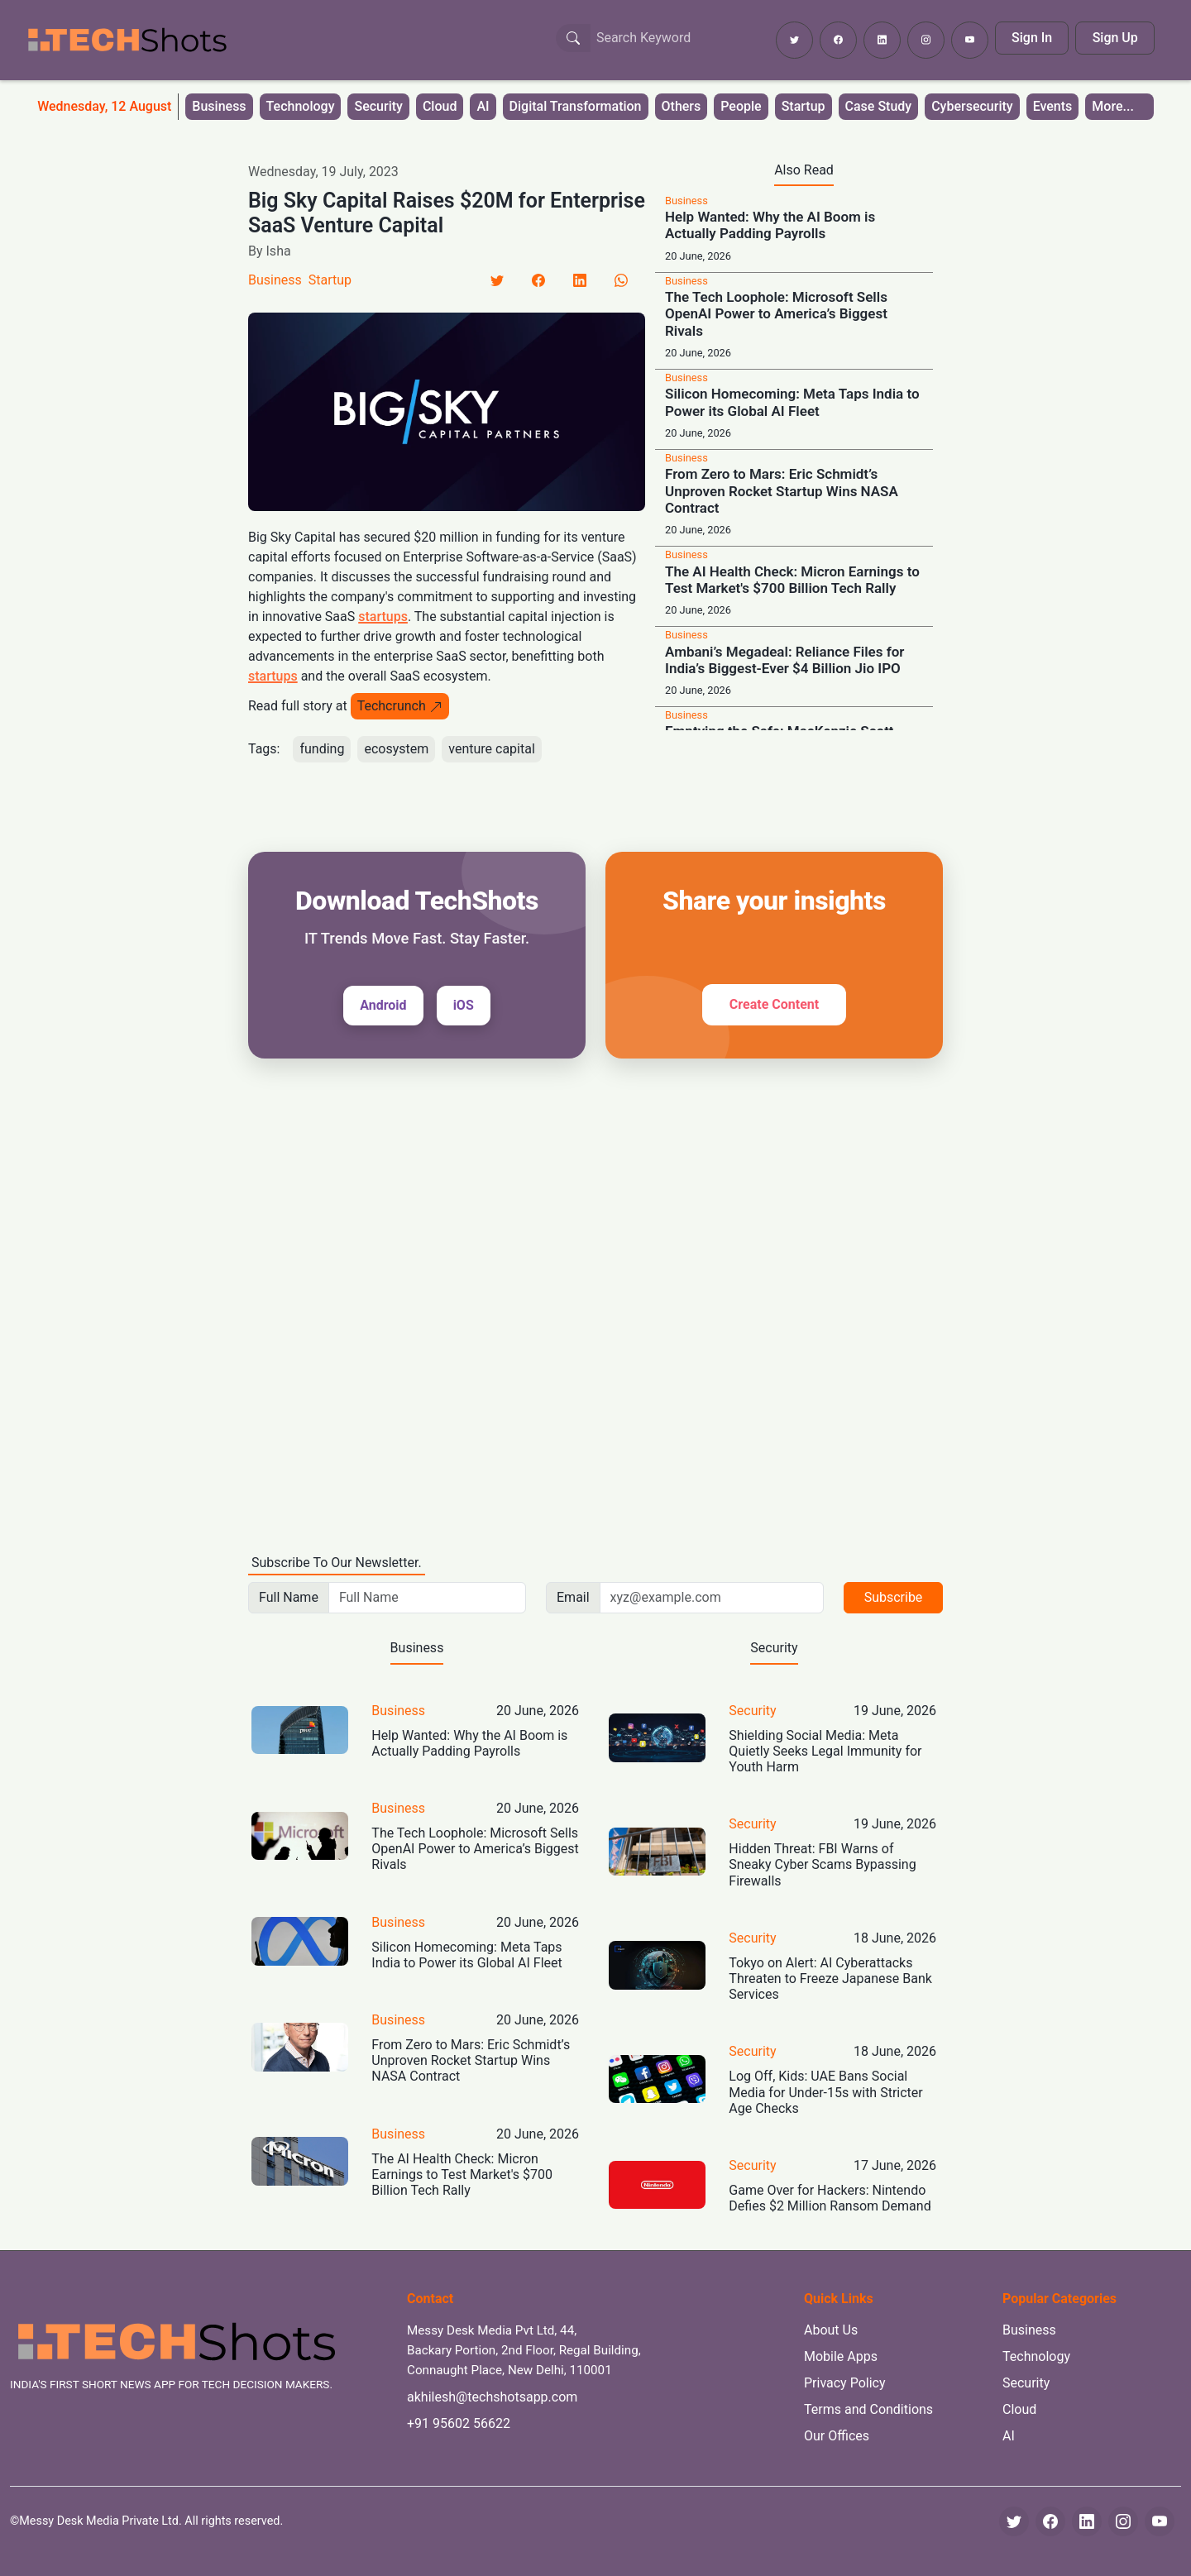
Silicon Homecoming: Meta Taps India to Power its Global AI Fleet (792, 401)
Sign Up (1115, 37)
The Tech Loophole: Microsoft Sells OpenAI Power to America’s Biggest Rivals (776, 314)
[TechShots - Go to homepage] (126, 40)
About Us (831, 2330)
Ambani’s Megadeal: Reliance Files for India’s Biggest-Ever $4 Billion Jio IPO (784, 659)
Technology (300, 106)
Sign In (1032, 37)
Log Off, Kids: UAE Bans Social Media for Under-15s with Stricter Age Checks (825, 2091)
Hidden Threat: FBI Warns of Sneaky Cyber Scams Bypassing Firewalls (822, 1864)
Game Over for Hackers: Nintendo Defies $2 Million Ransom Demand (829, 2198)
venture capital (491, 749)
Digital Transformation (575, 106)
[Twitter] (497, 280)
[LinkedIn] (579, 280)
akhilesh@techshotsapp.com (492, 2397)
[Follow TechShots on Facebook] (838, 40)
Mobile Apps (841, 2356)
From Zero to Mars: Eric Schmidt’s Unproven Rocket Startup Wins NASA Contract (781, 491)
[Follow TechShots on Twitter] (794, 40)
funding (321, 749)
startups (383, 616)
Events (1053, 106)
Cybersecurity (971, 106)
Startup (803, 106)
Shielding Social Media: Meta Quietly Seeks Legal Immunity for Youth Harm (825, 1751)
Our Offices (836, 2436)
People (740, 106)
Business (219, 106)
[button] (1119, 106)
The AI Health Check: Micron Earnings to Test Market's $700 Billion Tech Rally (792, 579)
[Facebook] (538, 280)
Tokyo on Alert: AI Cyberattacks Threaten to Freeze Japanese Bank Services (830, 1978)
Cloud (440, 106)
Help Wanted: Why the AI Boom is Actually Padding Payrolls (770, 224)
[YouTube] (1159, 2521)
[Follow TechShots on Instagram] (926, 40)
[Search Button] (573, 38)
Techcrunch (399, 706)
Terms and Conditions (868, 2409)
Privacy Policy (845, 2383)
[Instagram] (1123, 2521)
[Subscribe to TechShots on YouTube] (969, 40)
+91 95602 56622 (458, 2423)
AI (482, 106)
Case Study (878, 106)
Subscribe (893, 1597)
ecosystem (396, 749)
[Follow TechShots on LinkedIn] (882, 40)
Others (681, 106)
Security (378, 106)
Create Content (774, 1004)
